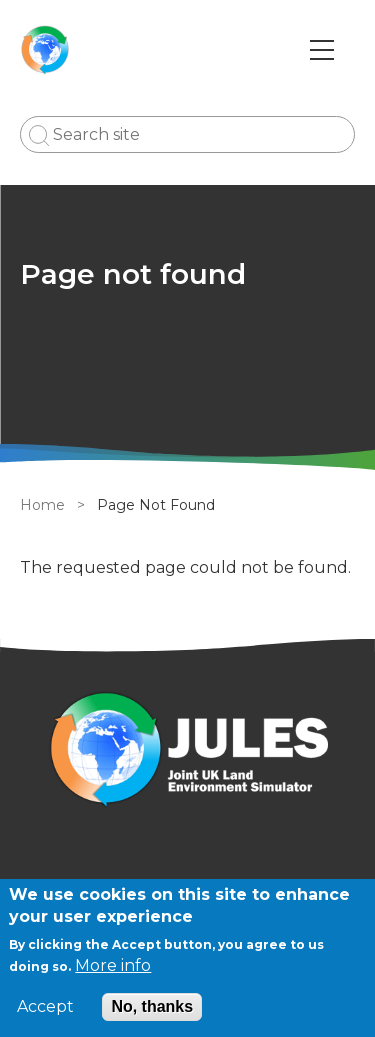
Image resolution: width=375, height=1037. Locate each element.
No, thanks (152, 1006)
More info (113, 965)
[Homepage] (187, 752)
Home (42, 505)
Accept (45, 1007)
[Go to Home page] (45, 50)
